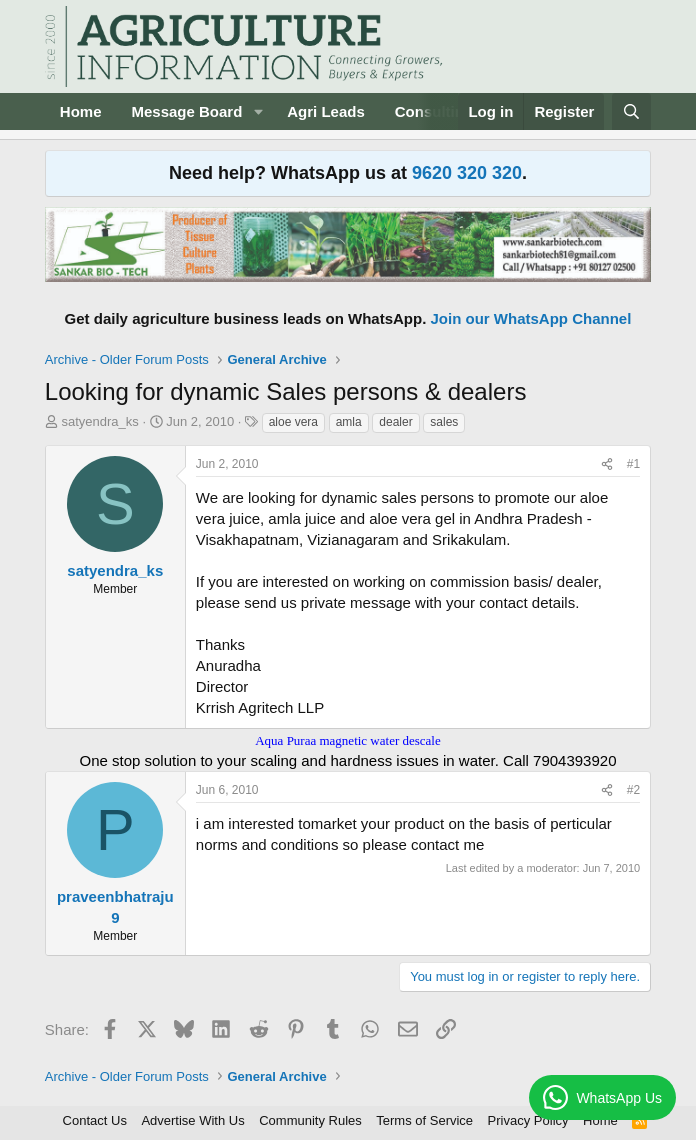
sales (444, 422)
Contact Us (95, 1120)
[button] (258, 111)
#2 (633, 790)
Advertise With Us (192, 1120)
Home (81, 111)
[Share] (607, 464)
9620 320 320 (467, 173)
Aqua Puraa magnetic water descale (348, 740)
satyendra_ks (99, 421)
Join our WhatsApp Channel (531, 318)
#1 (633, 464)
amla (349, 422)
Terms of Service (424, 1120)
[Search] (631, 111)
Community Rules (310, 1120)
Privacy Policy (528, 1120)
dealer (395, 422)
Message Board (186, 111)
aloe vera (293, 422)
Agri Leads (326, 111)
